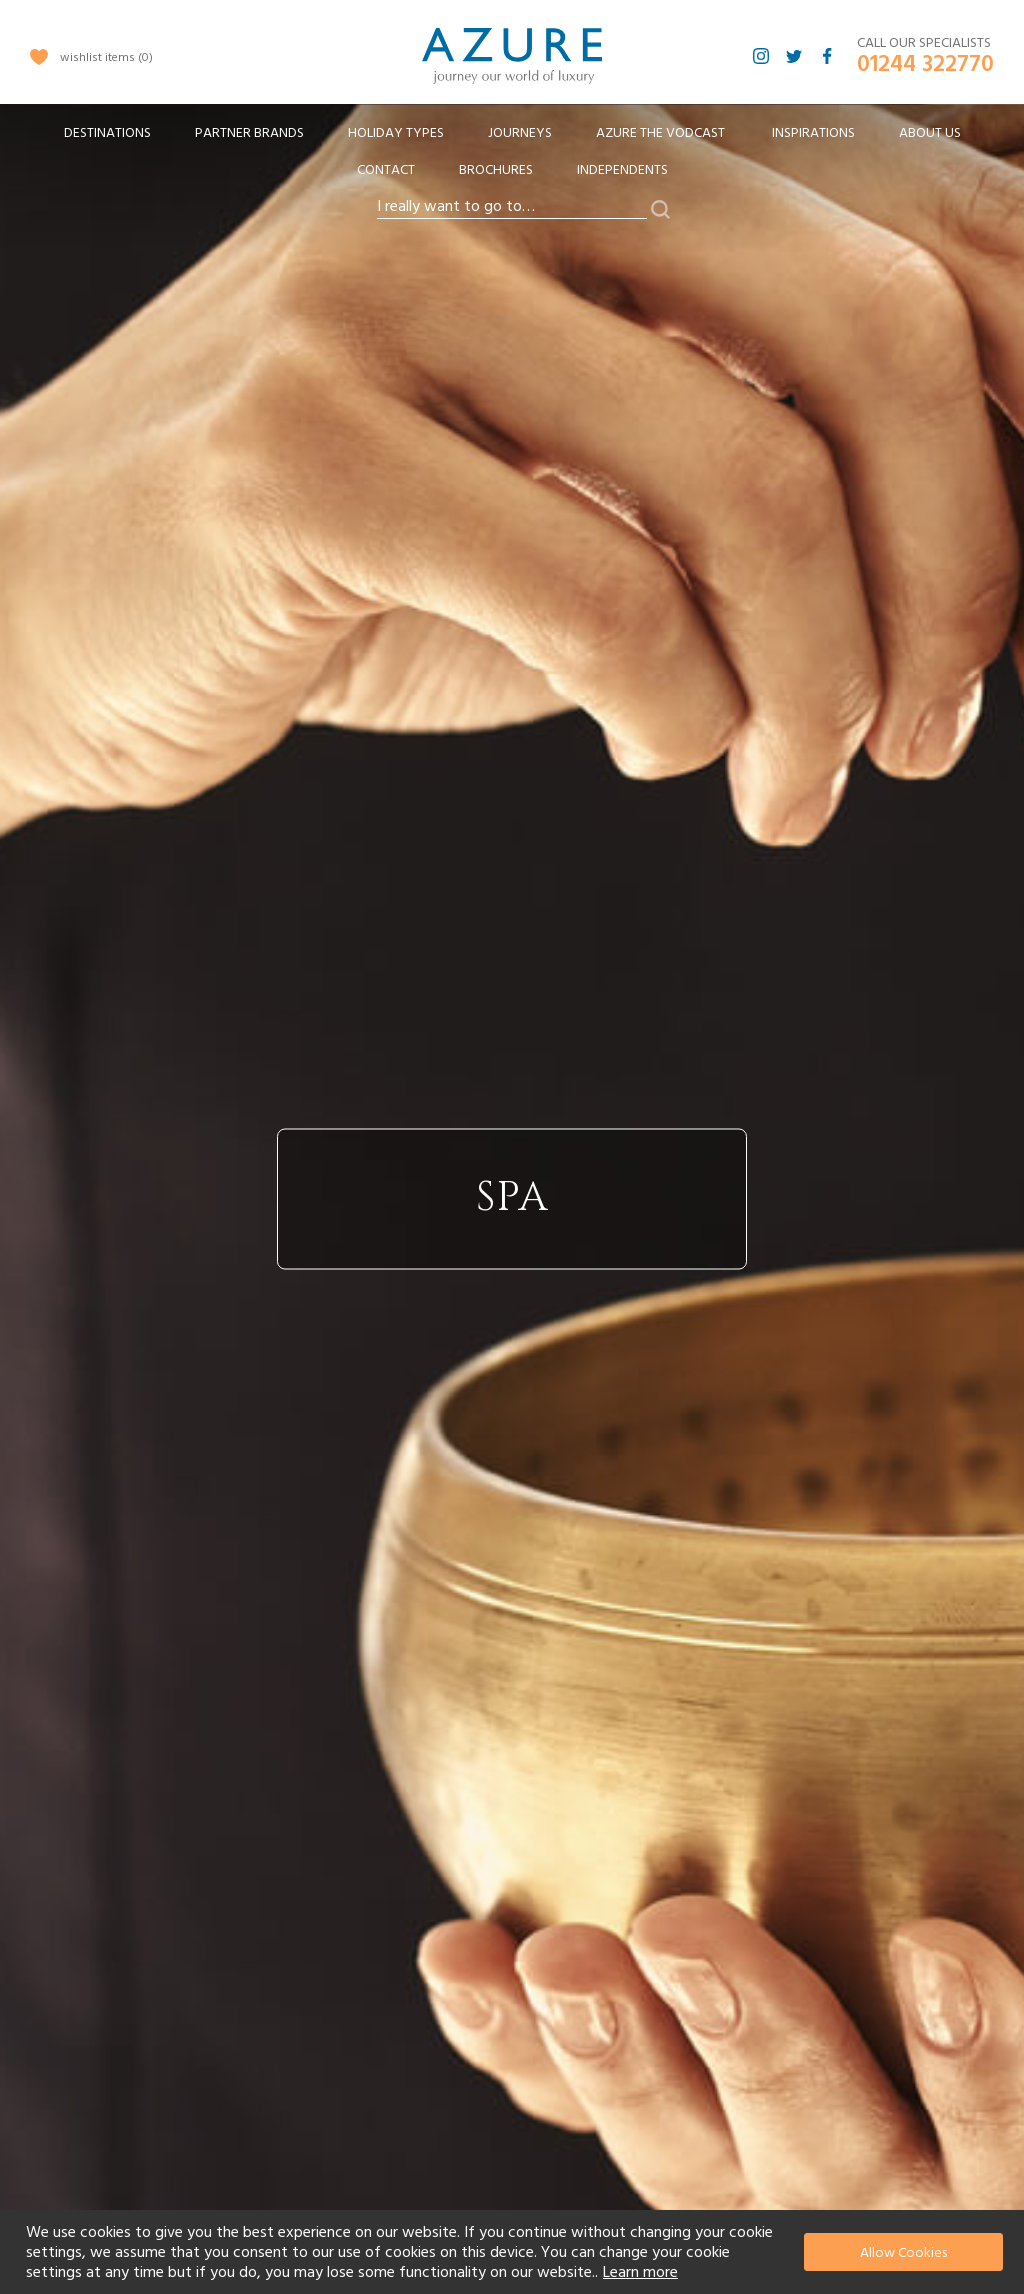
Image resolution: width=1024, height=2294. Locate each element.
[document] (514, 2252)
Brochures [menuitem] (496, 170)
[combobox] (512, 207)
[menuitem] (107, 133)
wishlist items (106, 57)
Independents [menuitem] (622, 170)
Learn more (640, 2272)
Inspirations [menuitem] (813, 133)
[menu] (512, 158)
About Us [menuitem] (930, 133)
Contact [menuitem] (386, 170)
